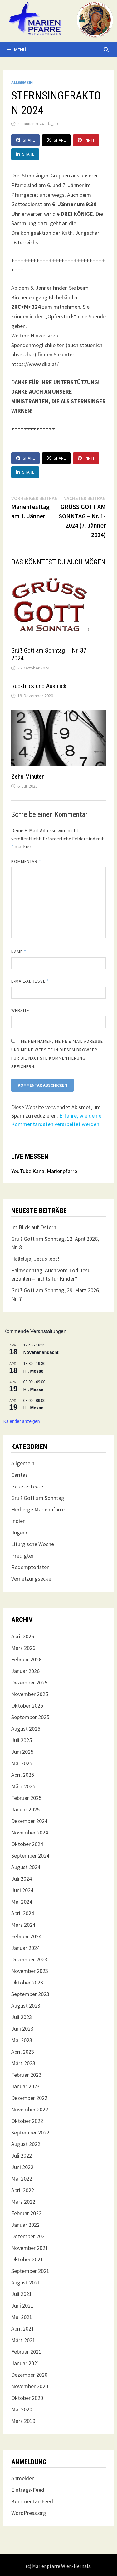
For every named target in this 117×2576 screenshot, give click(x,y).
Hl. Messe (33, 1371)
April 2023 (22, 2051)
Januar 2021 (25, 2363)
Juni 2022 (22, 2167)
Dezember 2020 (29, 2374)
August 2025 (25, 1728)
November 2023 (29, 1970)
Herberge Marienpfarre (38, 1509)
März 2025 (23, 1786)
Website (20, 1010)
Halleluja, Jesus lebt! (35, 1258)
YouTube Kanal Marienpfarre (44, 1171)
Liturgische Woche (32, 1544)
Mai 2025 (21, 1763)
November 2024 (29, 1832)
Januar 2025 (25, 1809)
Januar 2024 (25, 1947)
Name (18, 952)
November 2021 (29, 2247)
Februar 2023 (26, 2074)
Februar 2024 (26, 1936)
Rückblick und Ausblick (38, 686)
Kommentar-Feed (32, 2501)
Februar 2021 (26, 2351)
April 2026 (22, 1636)
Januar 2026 (25, 1671)
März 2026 (23, 1647)
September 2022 (30, 2132)
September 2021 (30, 2270)
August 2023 (25, 2005)
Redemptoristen (30, 1567)
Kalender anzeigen (21, 1421)
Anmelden (23, 2478)
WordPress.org (28, 2512)
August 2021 (25, 2282)
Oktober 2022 (27, 2120)
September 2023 (30, 1994)
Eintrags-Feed (27, 2489)
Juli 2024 (21, 1878)
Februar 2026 (26, 1659)
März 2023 (23, 2063)
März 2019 (23, 2420)
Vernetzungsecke (31, 1578)
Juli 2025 (21, 1740)
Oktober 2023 (27, 1982)
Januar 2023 (25, 2086)
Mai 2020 (21, 2409)
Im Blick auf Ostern (33, 1227)
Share (25, 140)
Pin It (86, 140)
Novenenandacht (41, 1352)
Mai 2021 (21, 2317)
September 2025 (30, 1717)
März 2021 (23, 2340)
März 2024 (23, 1924)
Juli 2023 (21, 2017)
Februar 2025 (26, 1797)
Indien (18, 1521)
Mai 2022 (21, 2178)
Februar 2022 (26, 2213)
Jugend (20, 1532)
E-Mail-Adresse (30, 981)
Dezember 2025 (29, 1682)
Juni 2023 (22, 2028)
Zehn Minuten (28, 776)
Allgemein (22, 82)
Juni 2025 (22, 1751)
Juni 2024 (22, 1890)
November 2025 (29, 1694)
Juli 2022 (21, 2155)
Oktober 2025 (27, 1705)
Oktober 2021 (27, 2259)
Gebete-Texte (27, 1486)
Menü (16, 49)
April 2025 (22, 1774)
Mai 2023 (21, 2040)
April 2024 (22, 1913)
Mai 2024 (21, 1901)
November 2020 (29, 2386)
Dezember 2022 (29, 2097)
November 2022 (29, 2109)
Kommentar (26, 861)
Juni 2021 (22, 2305)
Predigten (23, 1555)
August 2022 (25, 2144)
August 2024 (25, 1867)
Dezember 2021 (29, 2236)
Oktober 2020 (27, 2397)
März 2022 (23, 2201)
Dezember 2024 (29, 1820)
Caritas (19, 1474)
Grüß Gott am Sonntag (37, 1497)
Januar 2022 (25, 2224)
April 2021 (22, 2328)
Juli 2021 (21, 2294)
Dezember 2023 (29, 1959)
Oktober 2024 (27, 1844)
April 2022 (22, 2190)
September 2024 (30, 1855)
